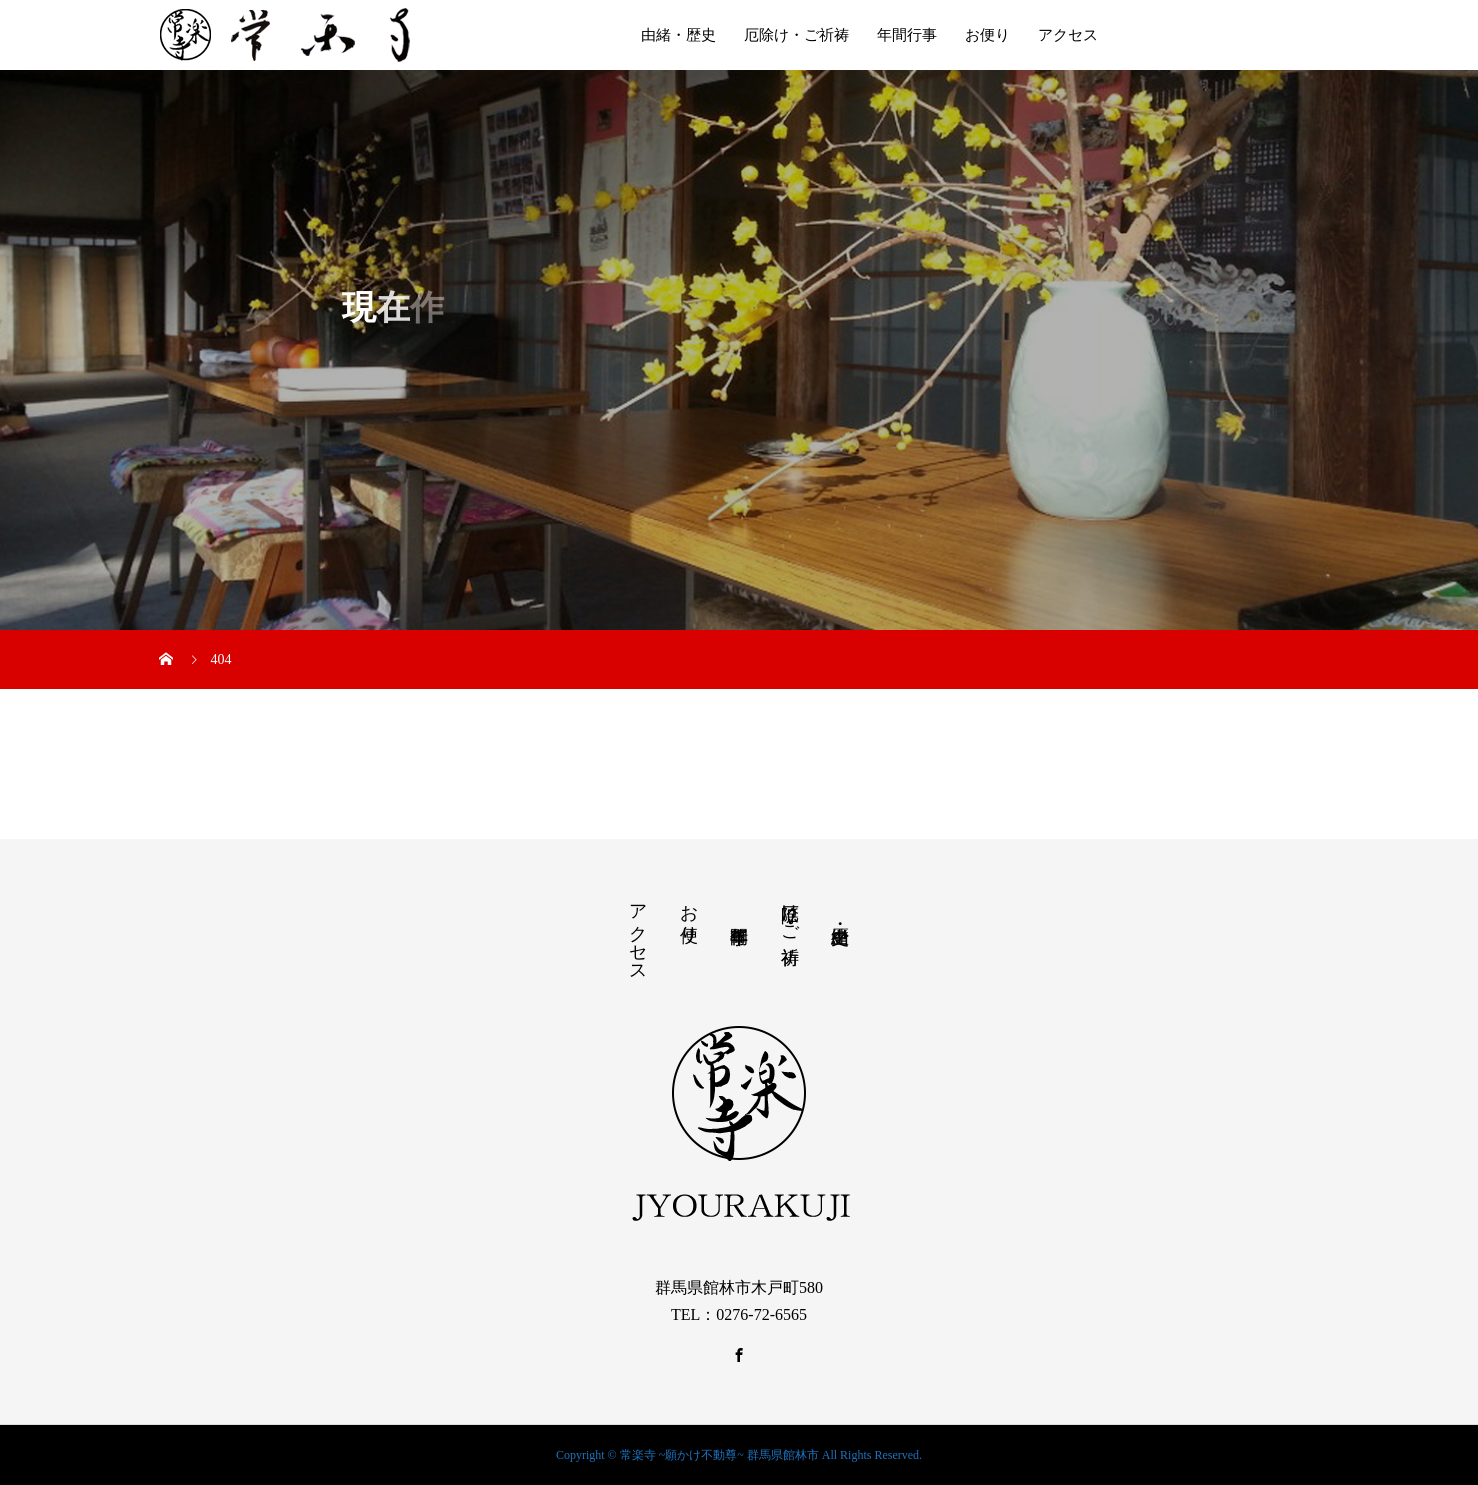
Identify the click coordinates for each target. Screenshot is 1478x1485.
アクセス (1068, 35)
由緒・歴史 (678, 35)
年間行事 (907, 35)
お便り (987, 35)
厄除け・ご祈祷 (796, 35)
